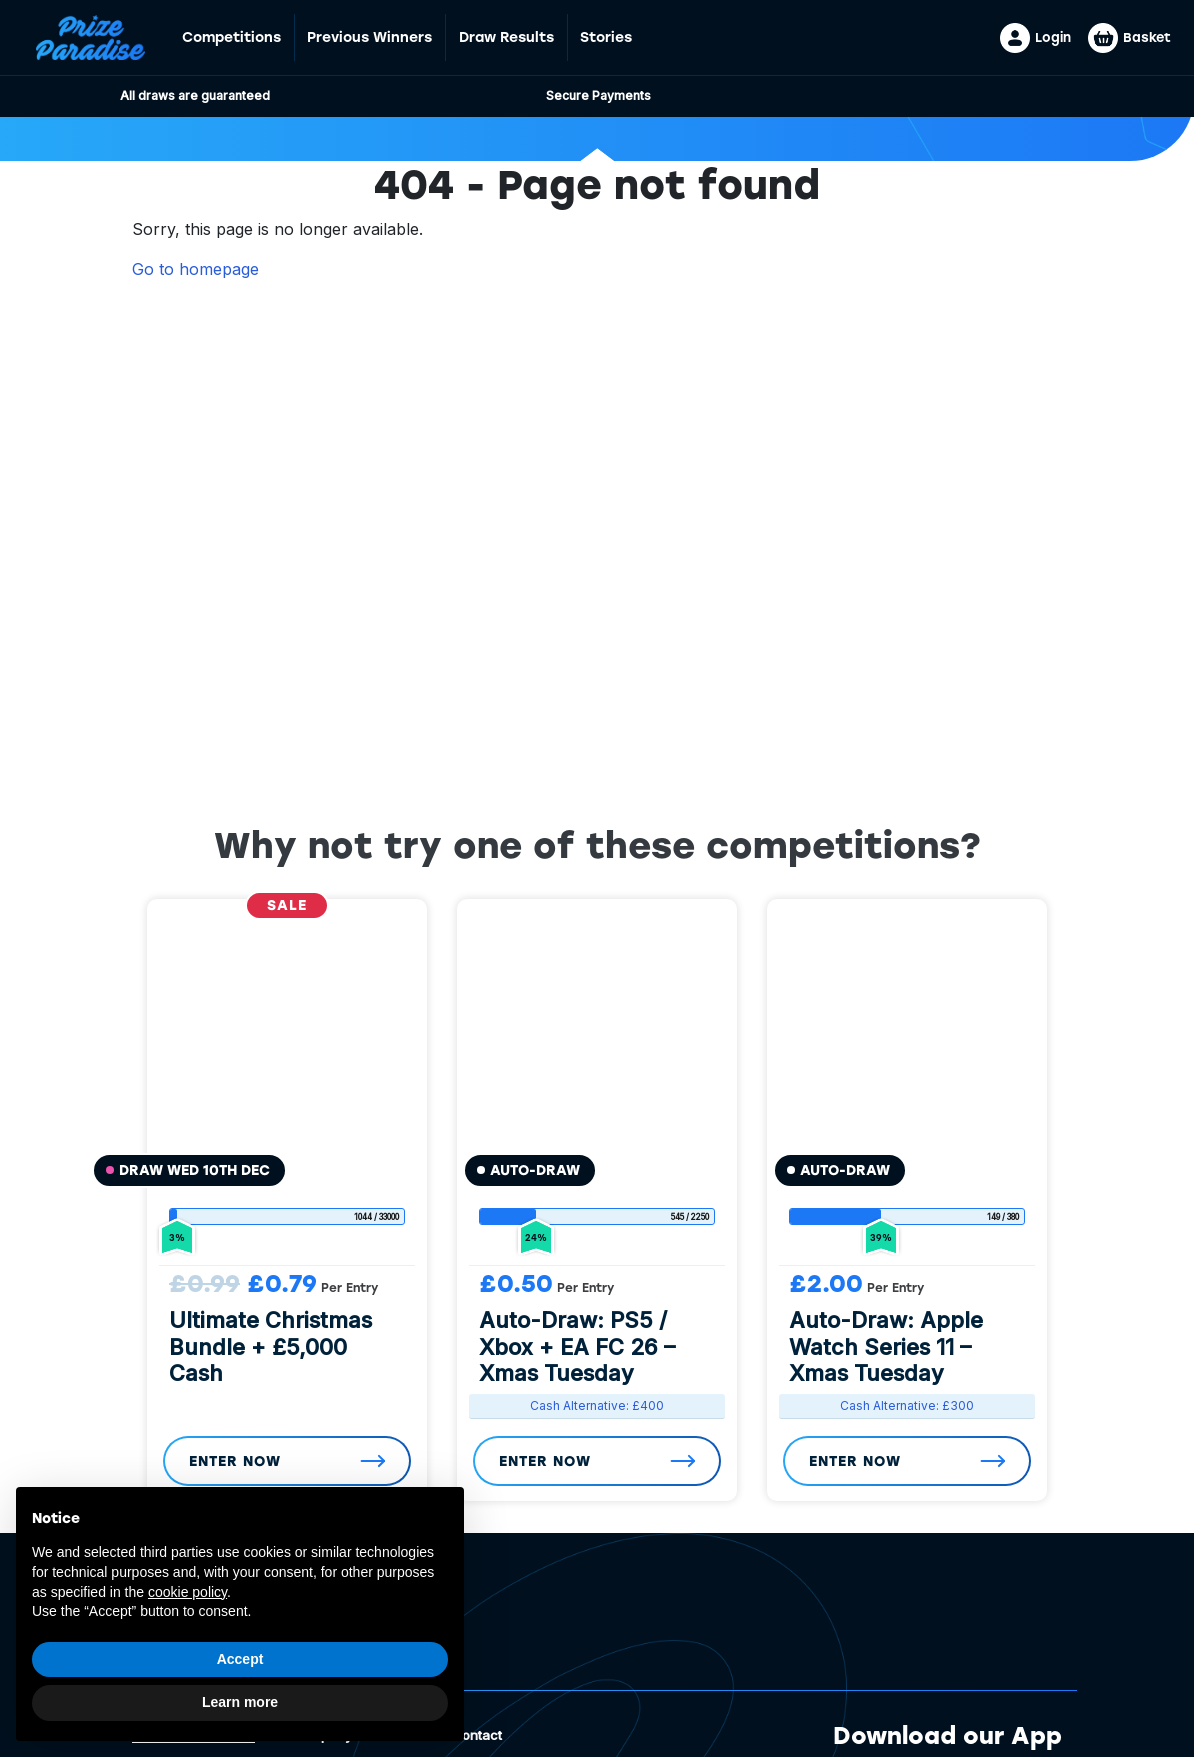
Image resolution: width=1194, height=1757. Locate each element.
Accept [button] (240, 1659)
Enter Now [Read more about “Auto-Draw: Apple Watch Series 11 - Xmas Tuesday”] (855, 1461)
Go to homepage (195, 269)
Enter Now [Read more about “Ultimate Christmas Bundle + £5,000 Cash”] (235, 1461)
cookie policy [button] (187, 1592)
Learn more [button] (240, 1702)
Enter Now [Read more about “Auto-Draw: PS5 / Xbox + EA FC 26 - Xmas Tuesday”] (545, 1461)
